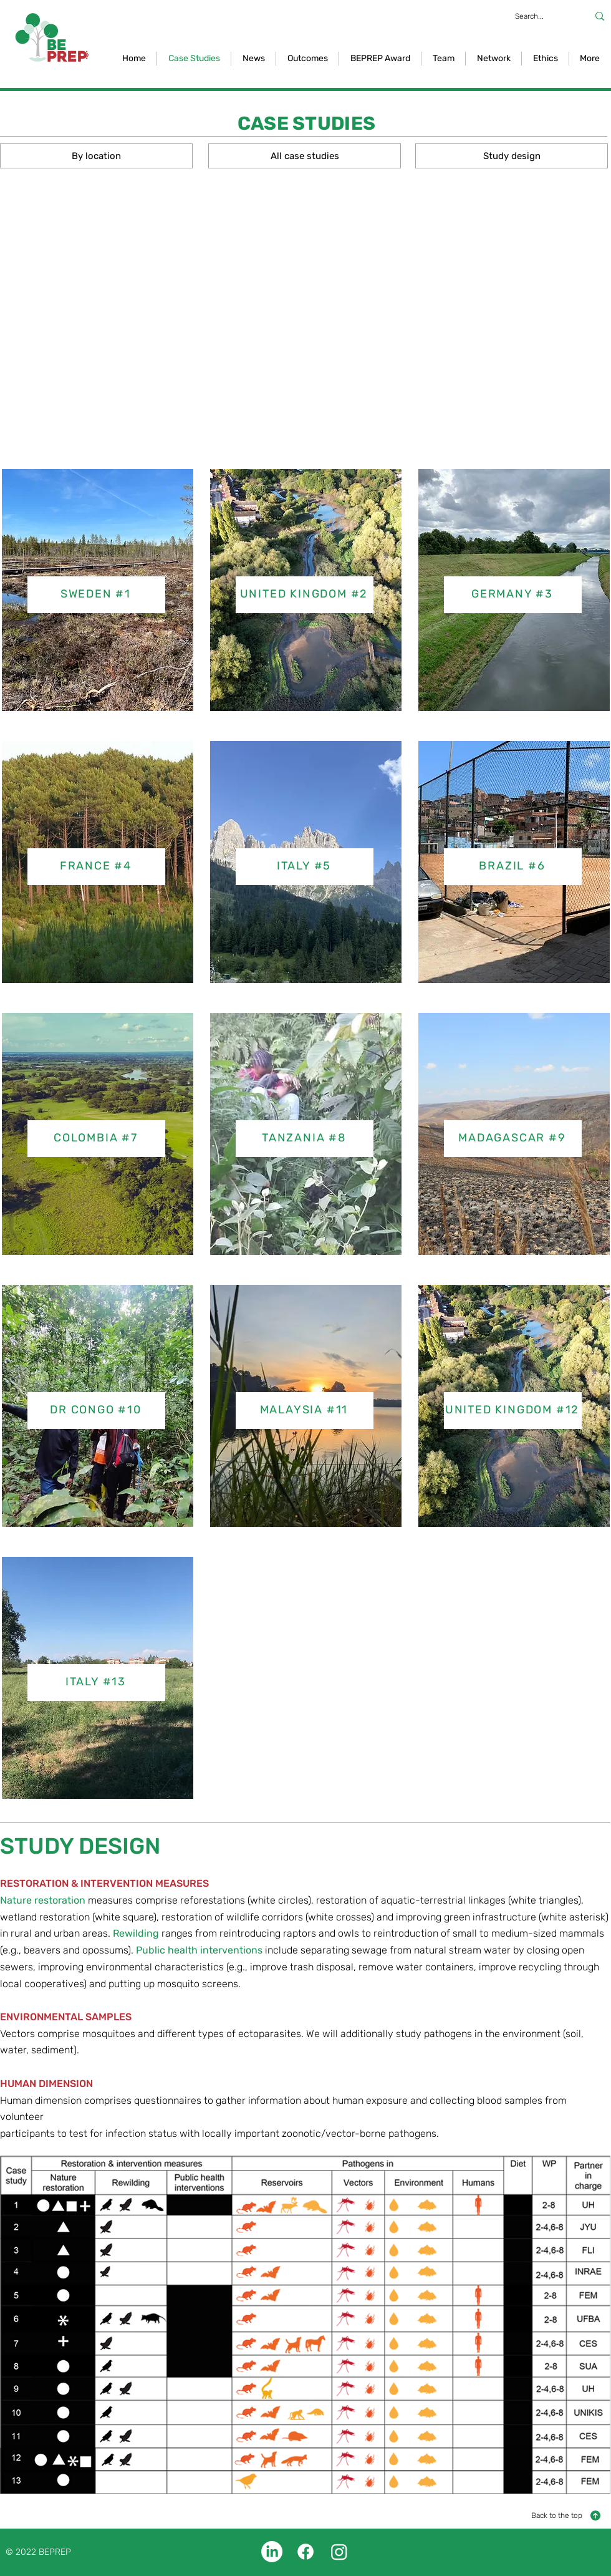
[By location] (96, 155)
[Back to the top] (566, 2515)
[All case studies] (304, 155)
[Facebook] (305, 2551)
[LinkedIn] (271, 2551)
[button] (307, 58)
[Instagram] (339, 2551)
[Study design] (511, 155)
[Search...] (539, 16)
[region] (305, 598)
